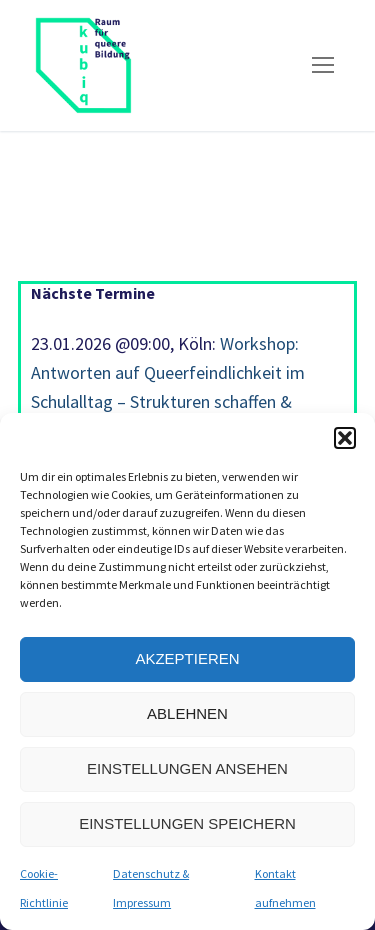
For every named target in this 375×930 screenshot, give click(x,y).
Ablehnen (187, 713)
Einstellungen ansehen (187, 768)
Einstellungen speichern (187, 823)
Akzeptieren (187, 658)
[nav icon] (322, 65)
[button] (345, 438)
